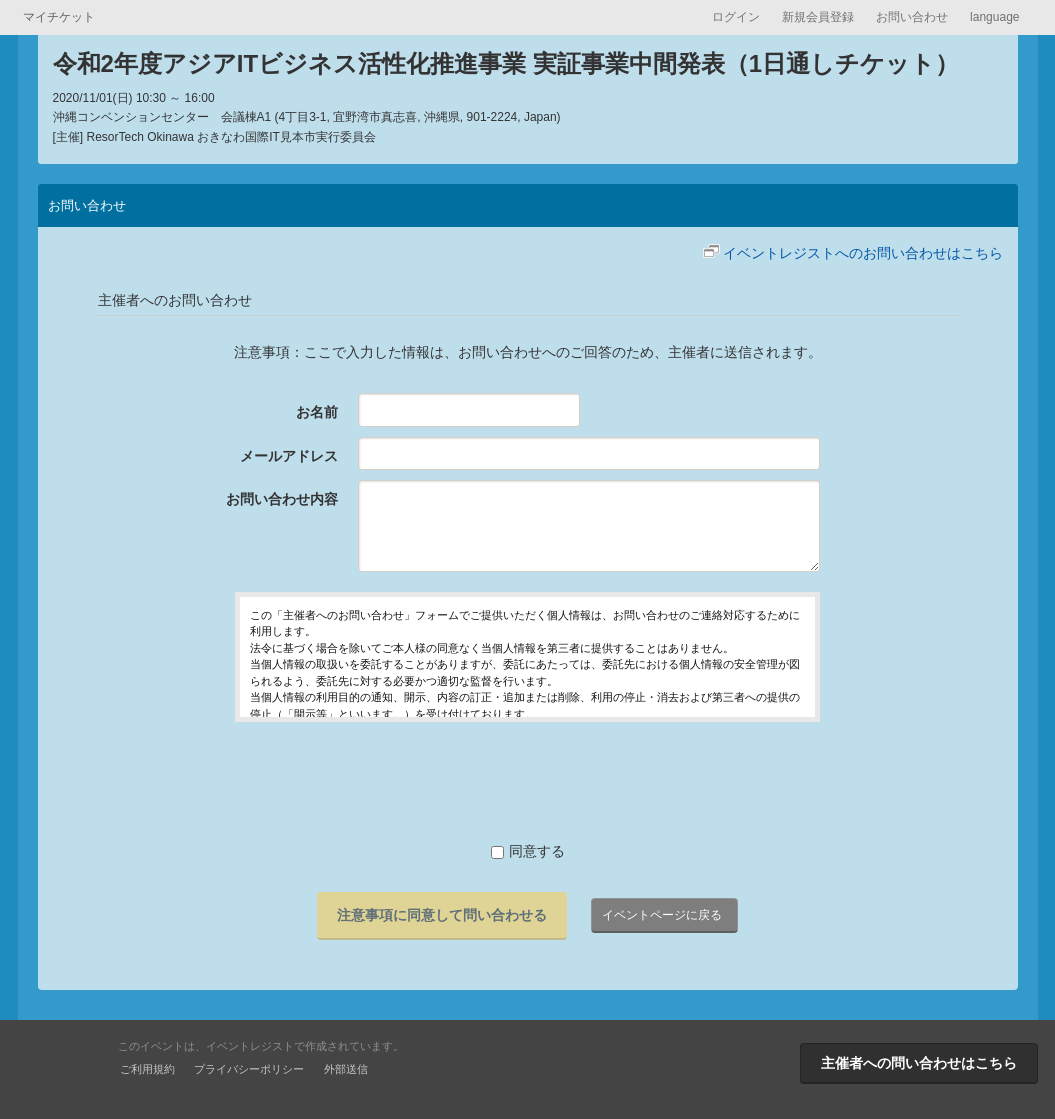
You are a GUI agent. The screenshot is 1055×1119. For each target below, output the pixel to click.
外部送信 (346, 1069)
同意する (528, 851)
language (994, 17)
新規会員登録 (818, 17)
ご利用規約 (147, 1069)
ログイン (736, 17)
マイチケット (59, 17)
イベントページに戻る (662, 915)
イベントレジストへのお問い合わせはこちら (863, 253)
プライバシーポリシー (249, 1069)
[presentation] (528, 781)
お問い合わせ (912, 17)
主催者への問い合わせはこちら (919, 1063)
